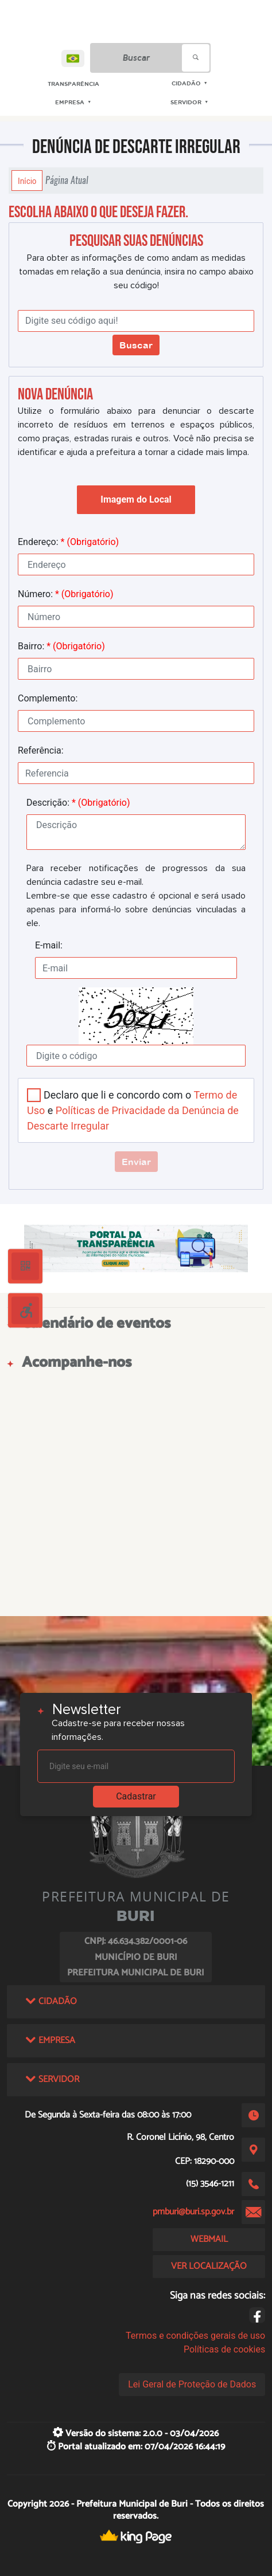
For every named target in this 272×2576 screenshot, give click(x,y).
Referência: (41, 750)
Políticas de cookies (224, 2349)
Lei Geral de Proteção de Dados (192, 2384)
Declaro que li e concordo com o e (133, 1110)
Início (27, 180)
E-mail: (49, 945)
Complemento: (47, 698)
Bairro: (61, 646)
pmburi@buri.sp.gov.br (193, 2212)
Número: (66, 594)
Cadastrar (136, 1796)
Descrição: (78, 802)
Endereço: (68, 541)
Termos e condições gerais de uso (195, 2335)
